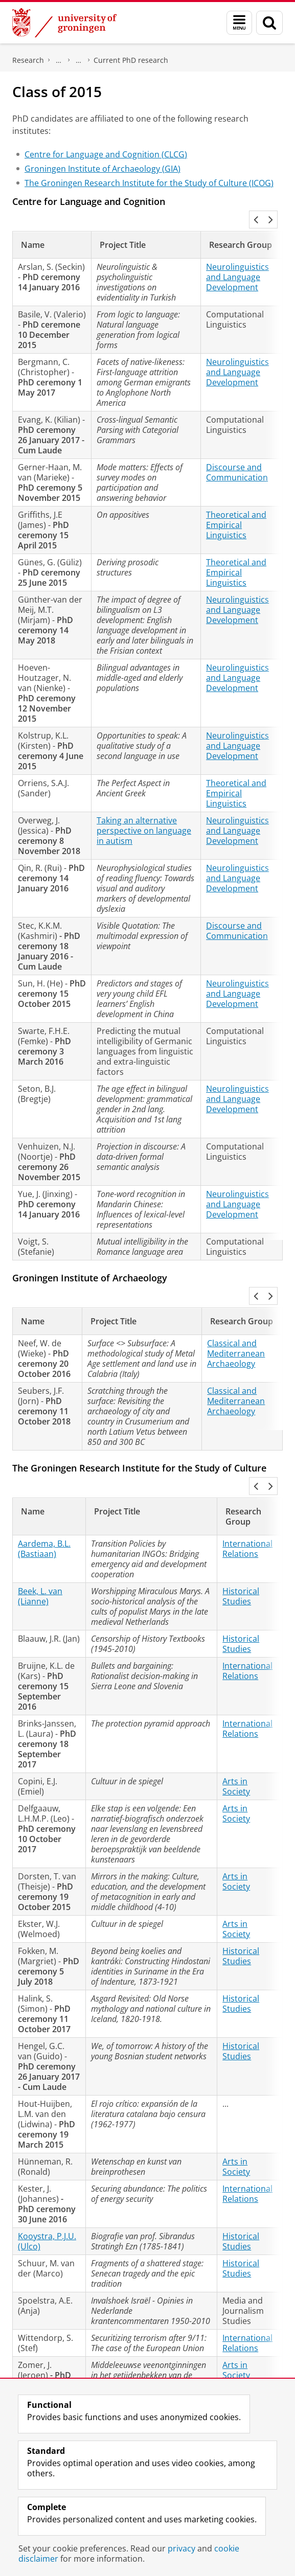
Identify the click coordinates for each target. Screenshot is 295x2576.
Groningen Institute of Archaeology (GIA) (102, 168)
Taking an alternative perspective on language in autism (144, 808)
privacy (181, 2548)
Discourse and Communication (237, 450)
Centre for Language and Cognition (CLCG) (106, 154)
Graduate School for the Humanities (59, 60)
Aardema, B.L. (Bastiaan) (44, 1481)
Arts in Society (236, 1719)
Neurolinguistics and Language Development (237, 254)
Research (28, 60)
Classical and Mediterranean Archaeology (236, 1308)
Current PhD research (131, 60)
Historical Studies (240, 1528)
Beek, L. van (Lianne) (40, 1528)
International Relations (247, 1481)
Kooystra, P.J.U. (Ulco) (47, 2173)
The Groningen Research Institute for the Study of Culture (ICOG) (149, 183)
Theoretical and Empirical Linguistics (236, 502)
